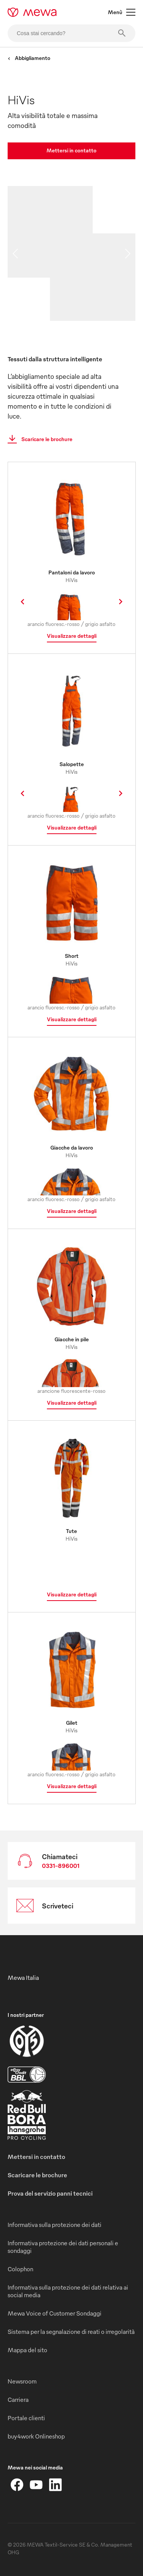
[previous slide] (15, 253)
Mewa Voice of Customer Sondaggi (54, 2313)
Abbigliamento (29, 58)
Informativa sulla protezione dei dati (54, 2224)
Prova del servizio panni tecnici (50, 2193)
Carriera (18, 2399)
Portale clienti (26, 2418)
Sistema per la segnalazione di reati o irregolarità (71, 2331)
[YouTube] (36, 2484)
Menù (121, 12)
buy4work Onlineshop (36, 2436)
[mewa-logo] (32, 12)
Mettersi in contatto (71, 150)
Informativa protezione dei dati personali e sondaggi (63, 2246)
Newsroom (22, 2381)
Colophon (20, 2269)
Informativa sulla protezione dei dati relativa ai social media (68, 2291)
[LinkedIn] (55, 2484)
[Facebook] (17, 2484)
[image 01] (50, 232)
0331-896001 (61, 1865)
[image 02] (114, 255)
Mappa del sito (27, 2350)
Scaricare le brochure (37, 439)
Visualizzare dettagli (71, 635)
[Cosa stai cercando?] (71, 33)
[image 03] (92, 299)
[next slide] (127, 253)
